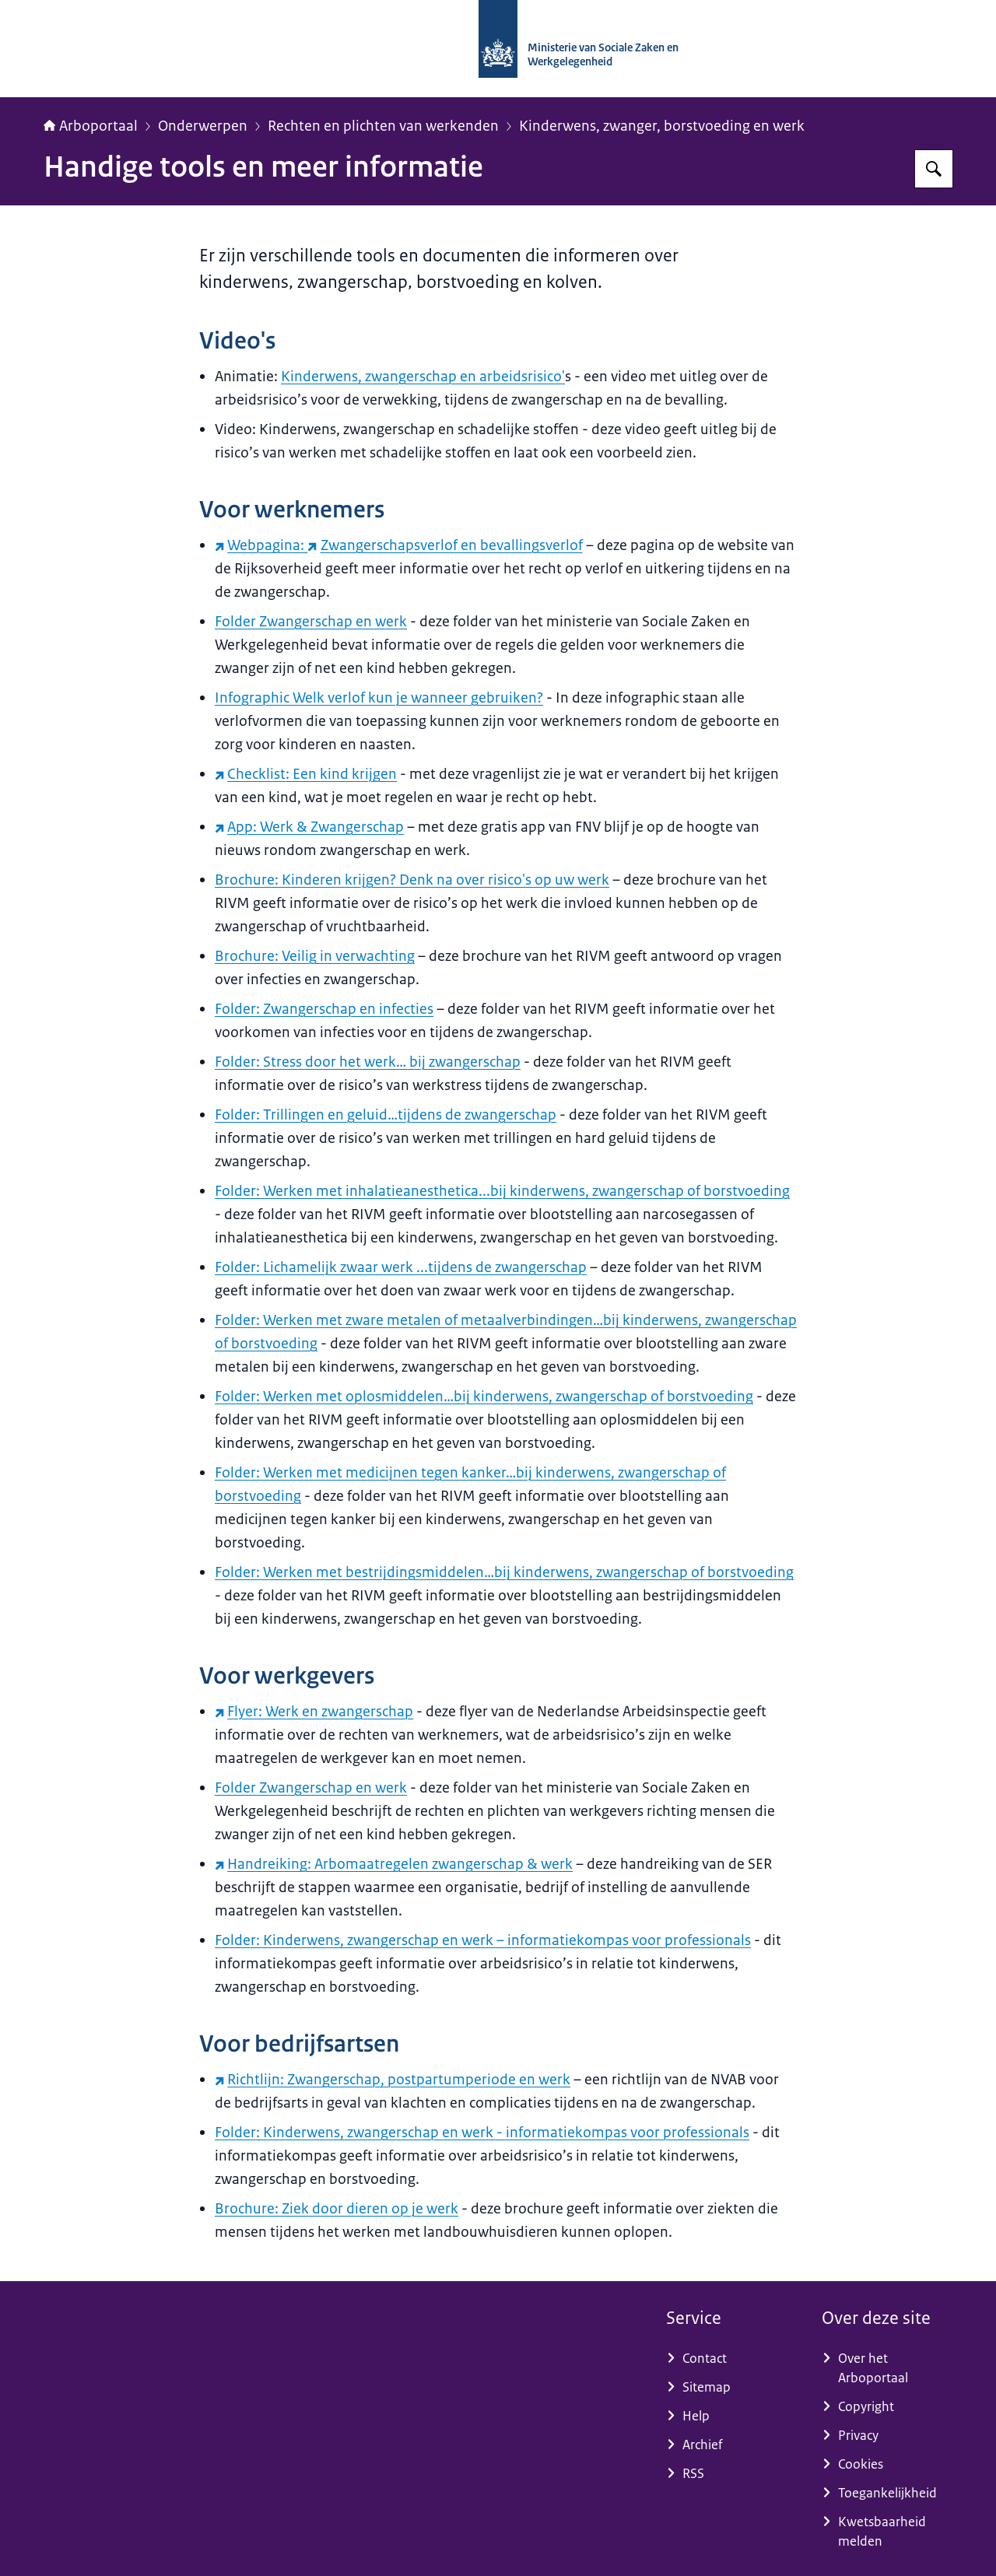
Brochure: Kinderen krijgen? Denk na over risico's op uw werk (412, 880)
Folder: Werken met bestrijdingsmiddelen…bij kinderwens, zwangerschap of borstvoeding (504, 1572)
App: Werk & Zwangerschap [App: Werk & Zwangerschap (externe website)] (309, 827)
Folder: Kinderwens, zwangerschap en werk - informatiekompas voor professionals (482, 2132)
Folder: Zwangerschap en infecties (324, 1009)
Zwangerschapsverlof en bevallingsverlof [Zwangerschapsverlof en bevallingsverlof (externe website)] (444, 545)
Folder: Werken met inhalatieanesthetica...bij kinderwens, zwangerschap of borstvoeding (502, 1191)
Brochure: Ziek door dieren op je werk (336, 2208)
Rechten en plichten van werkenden (383, 126)
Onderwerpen (202, 126)
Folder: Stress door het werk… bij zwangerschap (368, 1062)
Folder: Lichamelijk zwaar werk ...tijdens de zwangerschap (401, 1267)
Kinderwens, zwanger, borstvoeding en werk (662, 126)
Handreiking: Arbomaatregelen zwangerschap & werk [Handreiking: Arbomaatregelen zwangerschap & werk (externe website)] (394, 1864)
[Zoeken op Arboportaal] (933, 169)
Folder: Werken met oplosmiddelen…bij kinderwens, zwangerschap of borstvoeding (484, 1396)
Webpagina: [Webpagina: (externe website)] (261, 545)
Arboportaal (91, 126)
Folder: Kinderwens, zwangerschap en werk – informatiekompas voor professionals (483, 1940)
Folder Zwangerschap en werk (311, 621)
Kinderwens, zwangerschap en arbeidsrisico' (423, 376)
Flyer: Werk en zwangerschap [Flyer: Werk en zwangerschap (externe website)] (314, 1711)
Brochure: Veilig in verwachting (315, 956)
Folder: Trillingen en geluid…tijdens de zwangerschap (385, 1115)
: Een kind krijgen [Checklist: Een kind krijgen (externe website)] (306, 774)
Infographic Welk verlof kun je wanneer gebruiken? (379, 698)
